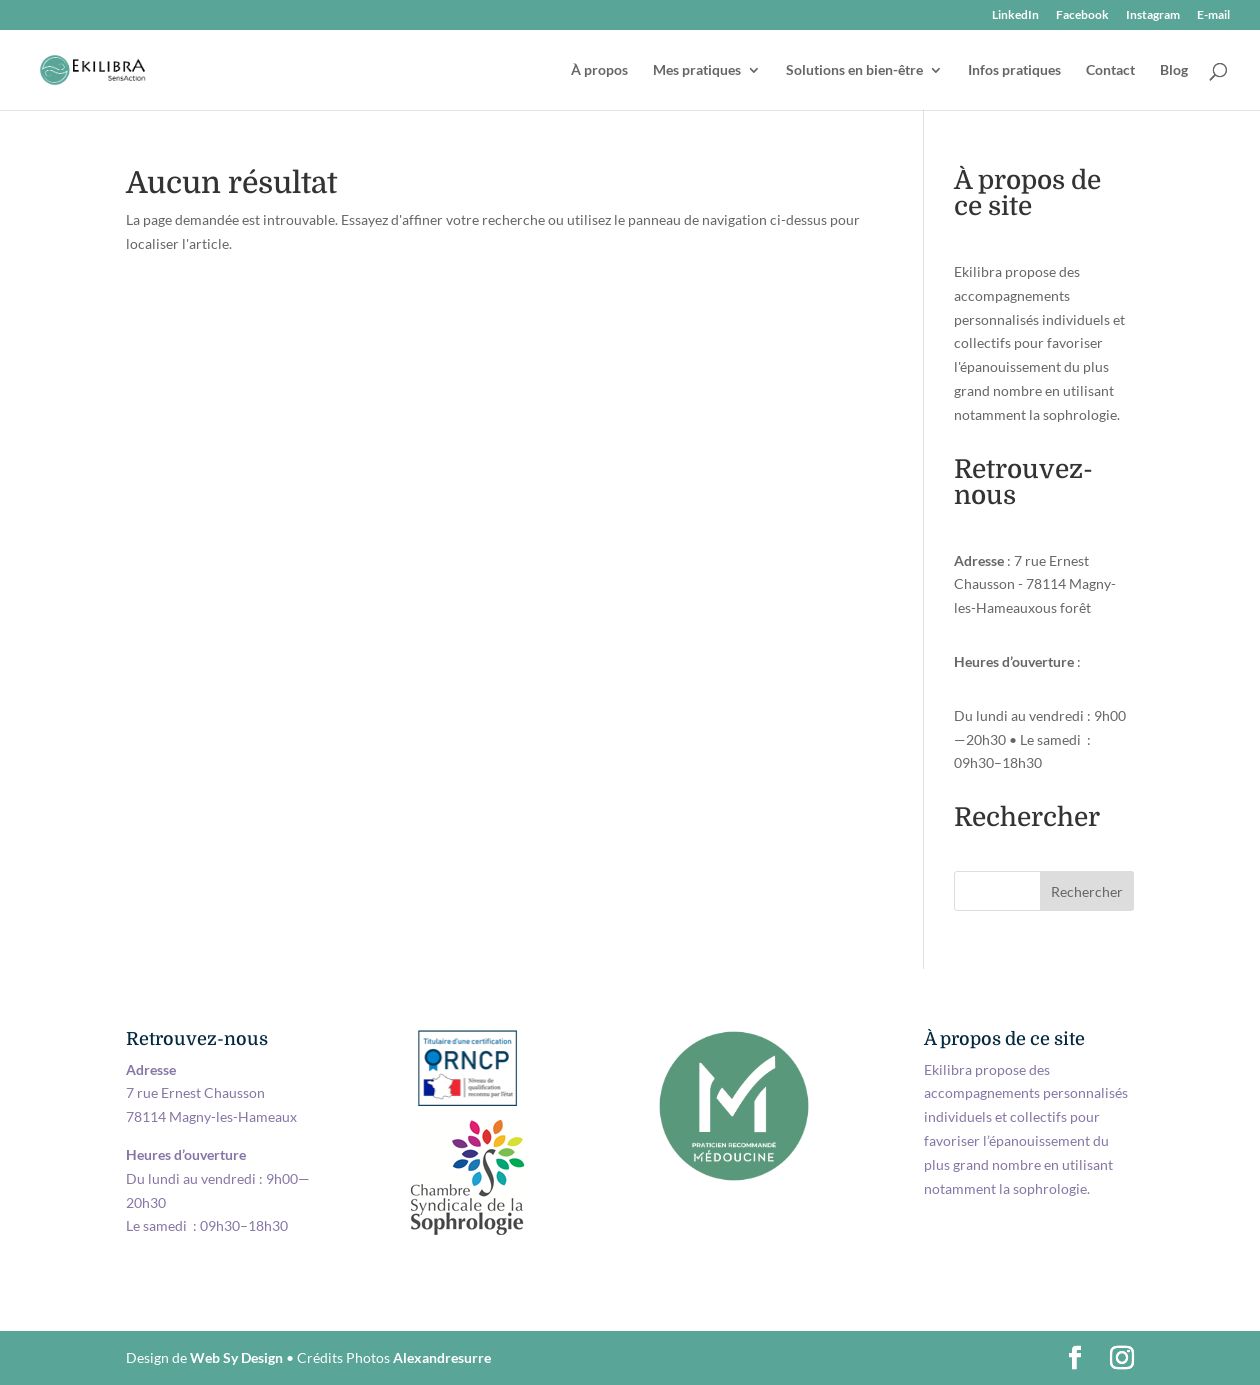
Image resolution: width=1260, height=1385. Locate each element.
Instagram (1153, 15)
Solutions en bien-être (854, 70)
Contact (1110, 70)
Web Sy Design (236, 1357)
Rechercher (1087, 891)
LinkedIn (1015, 15)
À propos (599, 70)
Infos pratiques (1014, 70)
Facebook (1082, 15)
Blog (1174, 70)
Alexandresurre (442, 1357)
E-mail (1213, 15)
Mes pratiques (697, 70)
